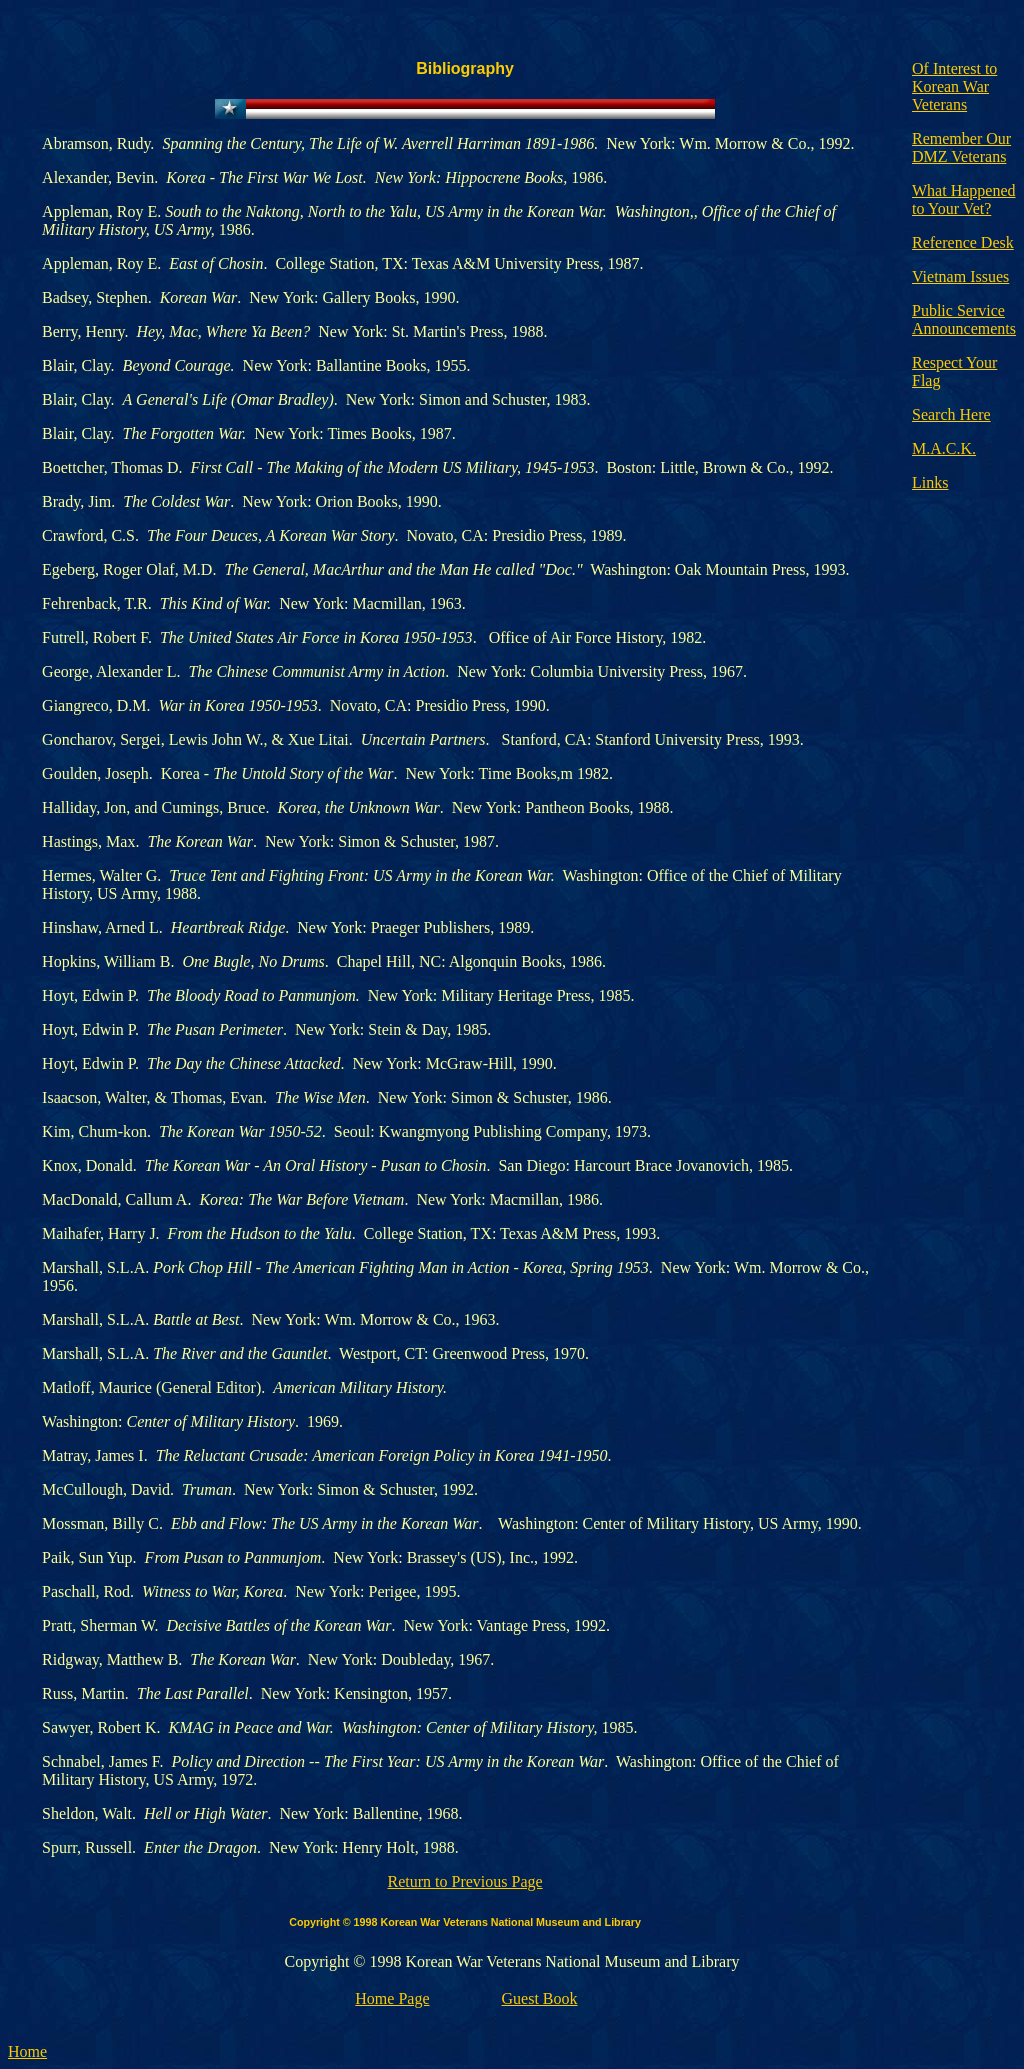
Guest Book (540, 1998)
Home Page (392, 1998)
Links (930, 482)
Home (27, 2051)
